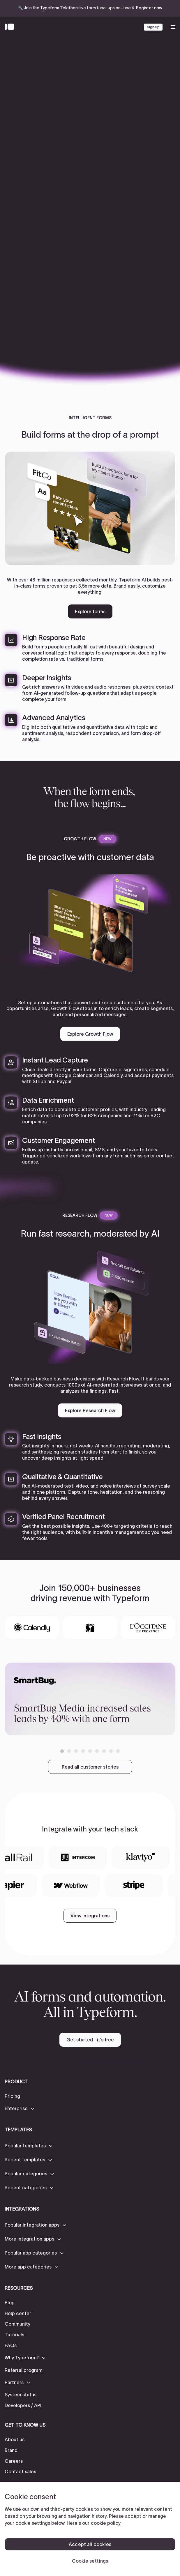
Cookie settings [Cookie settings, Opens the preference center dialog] (90, 2560)
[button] (62, 1751)
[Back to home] (11, 27)
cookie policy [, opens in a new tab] (106, 2523)
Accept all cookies (90, 2544)
